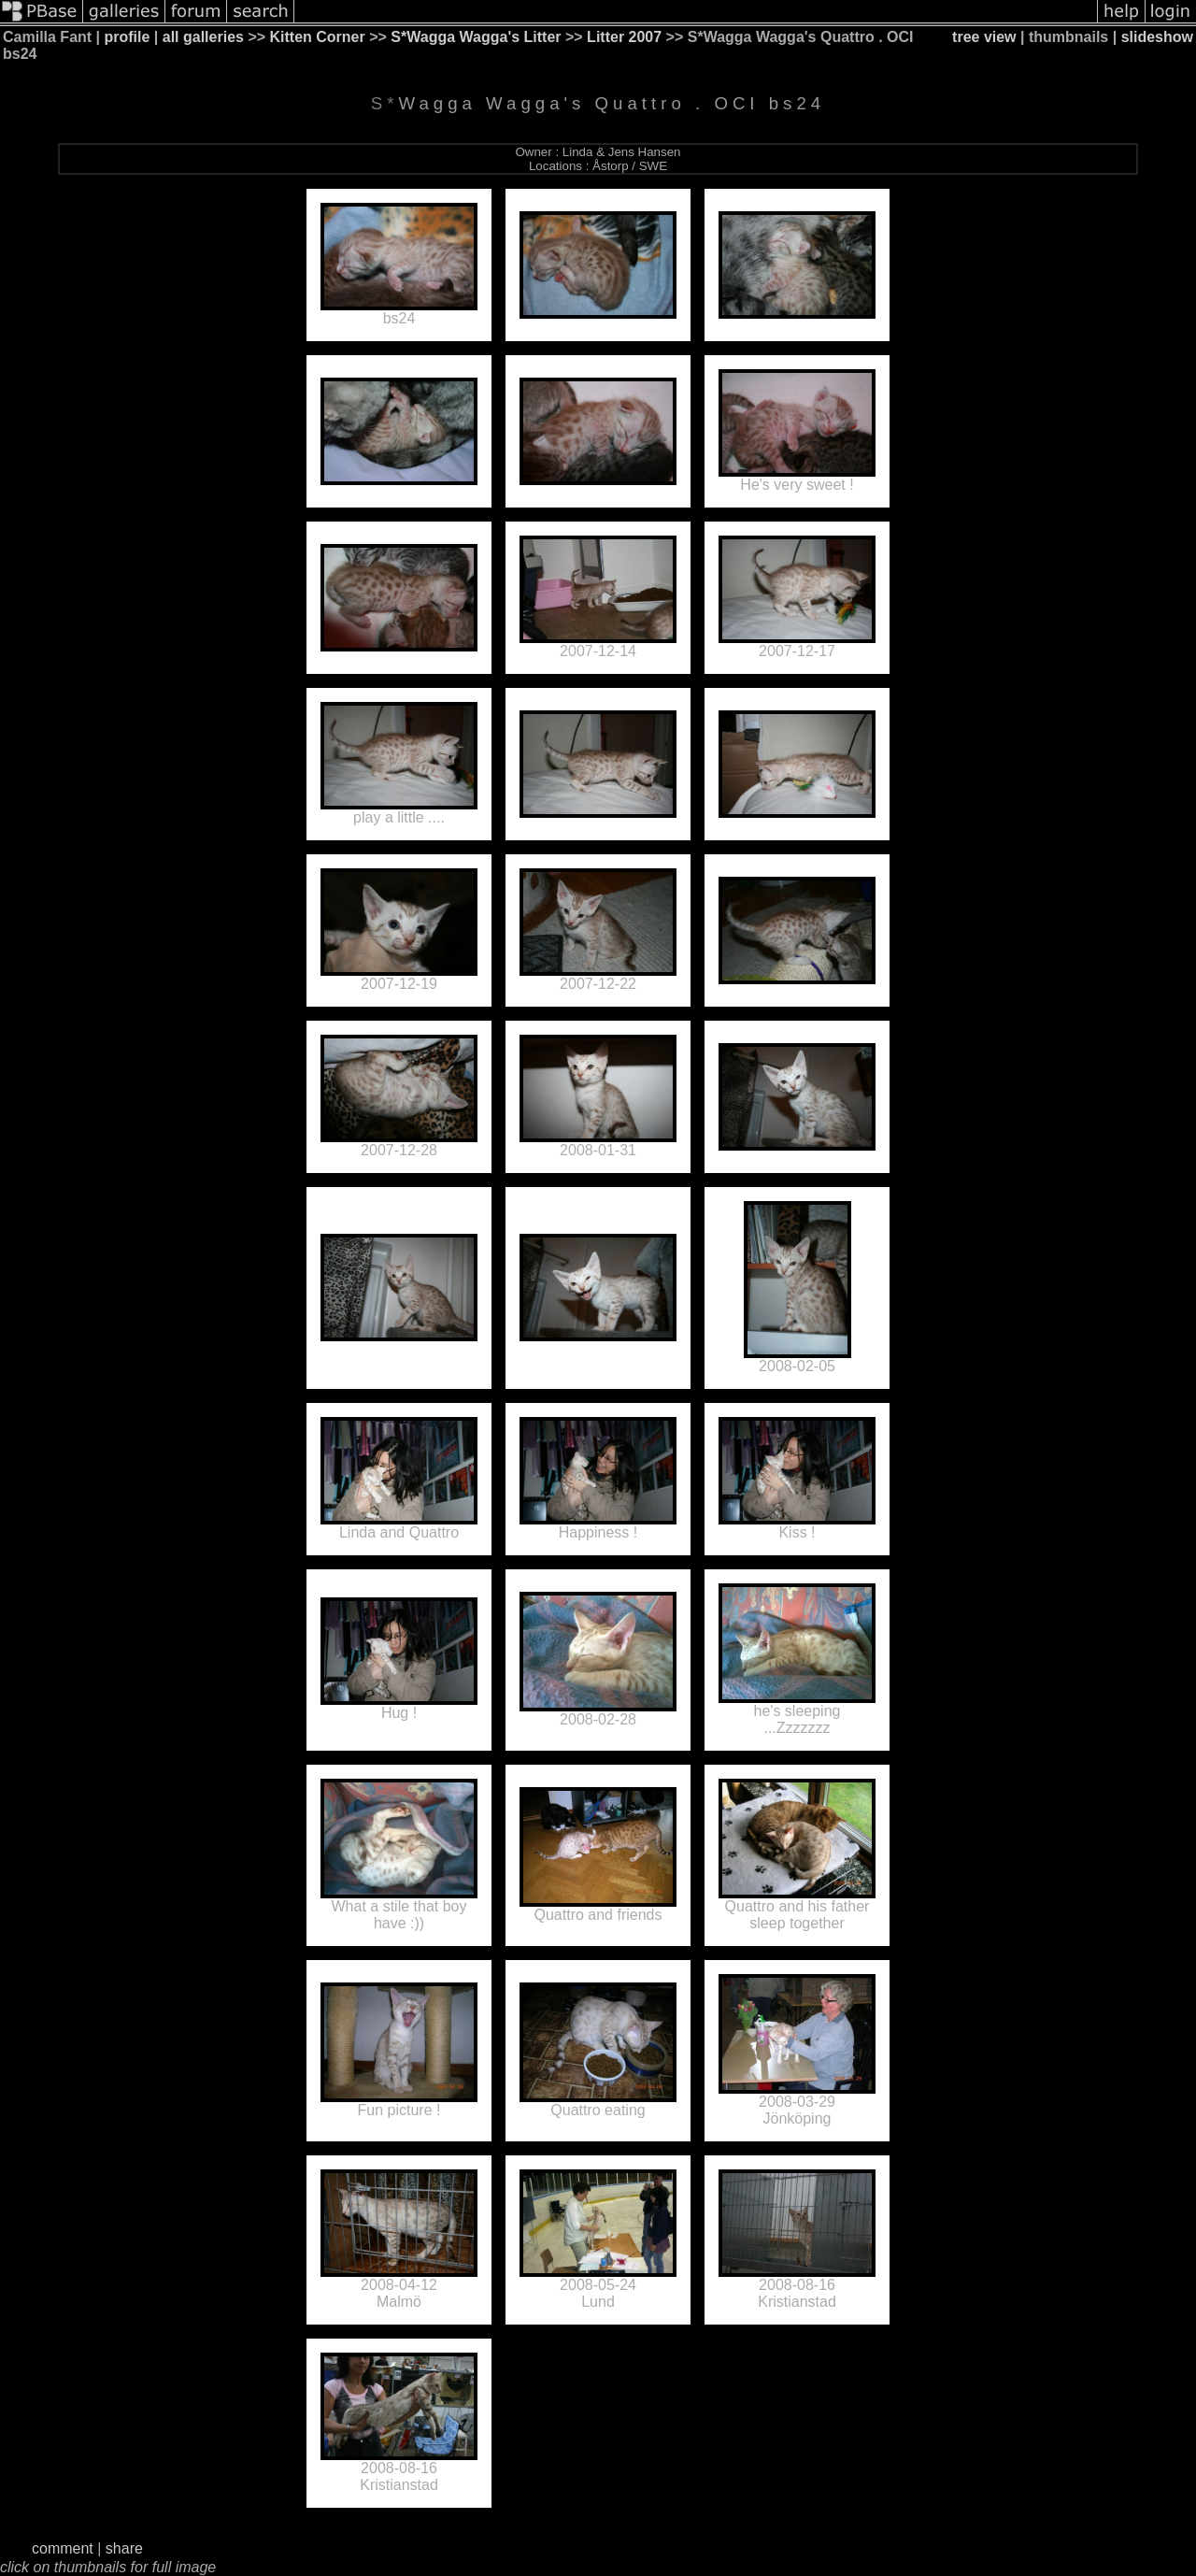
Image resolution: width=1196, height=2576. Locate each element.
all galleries (203, 37)
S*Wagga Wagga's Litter (476, 37)
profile (127, 37)
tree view (984, 37)
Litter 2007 (624, 37)
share (124, 2548)
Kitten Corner (317, 37)
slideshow (1157, 37)
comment (62, 2548)
